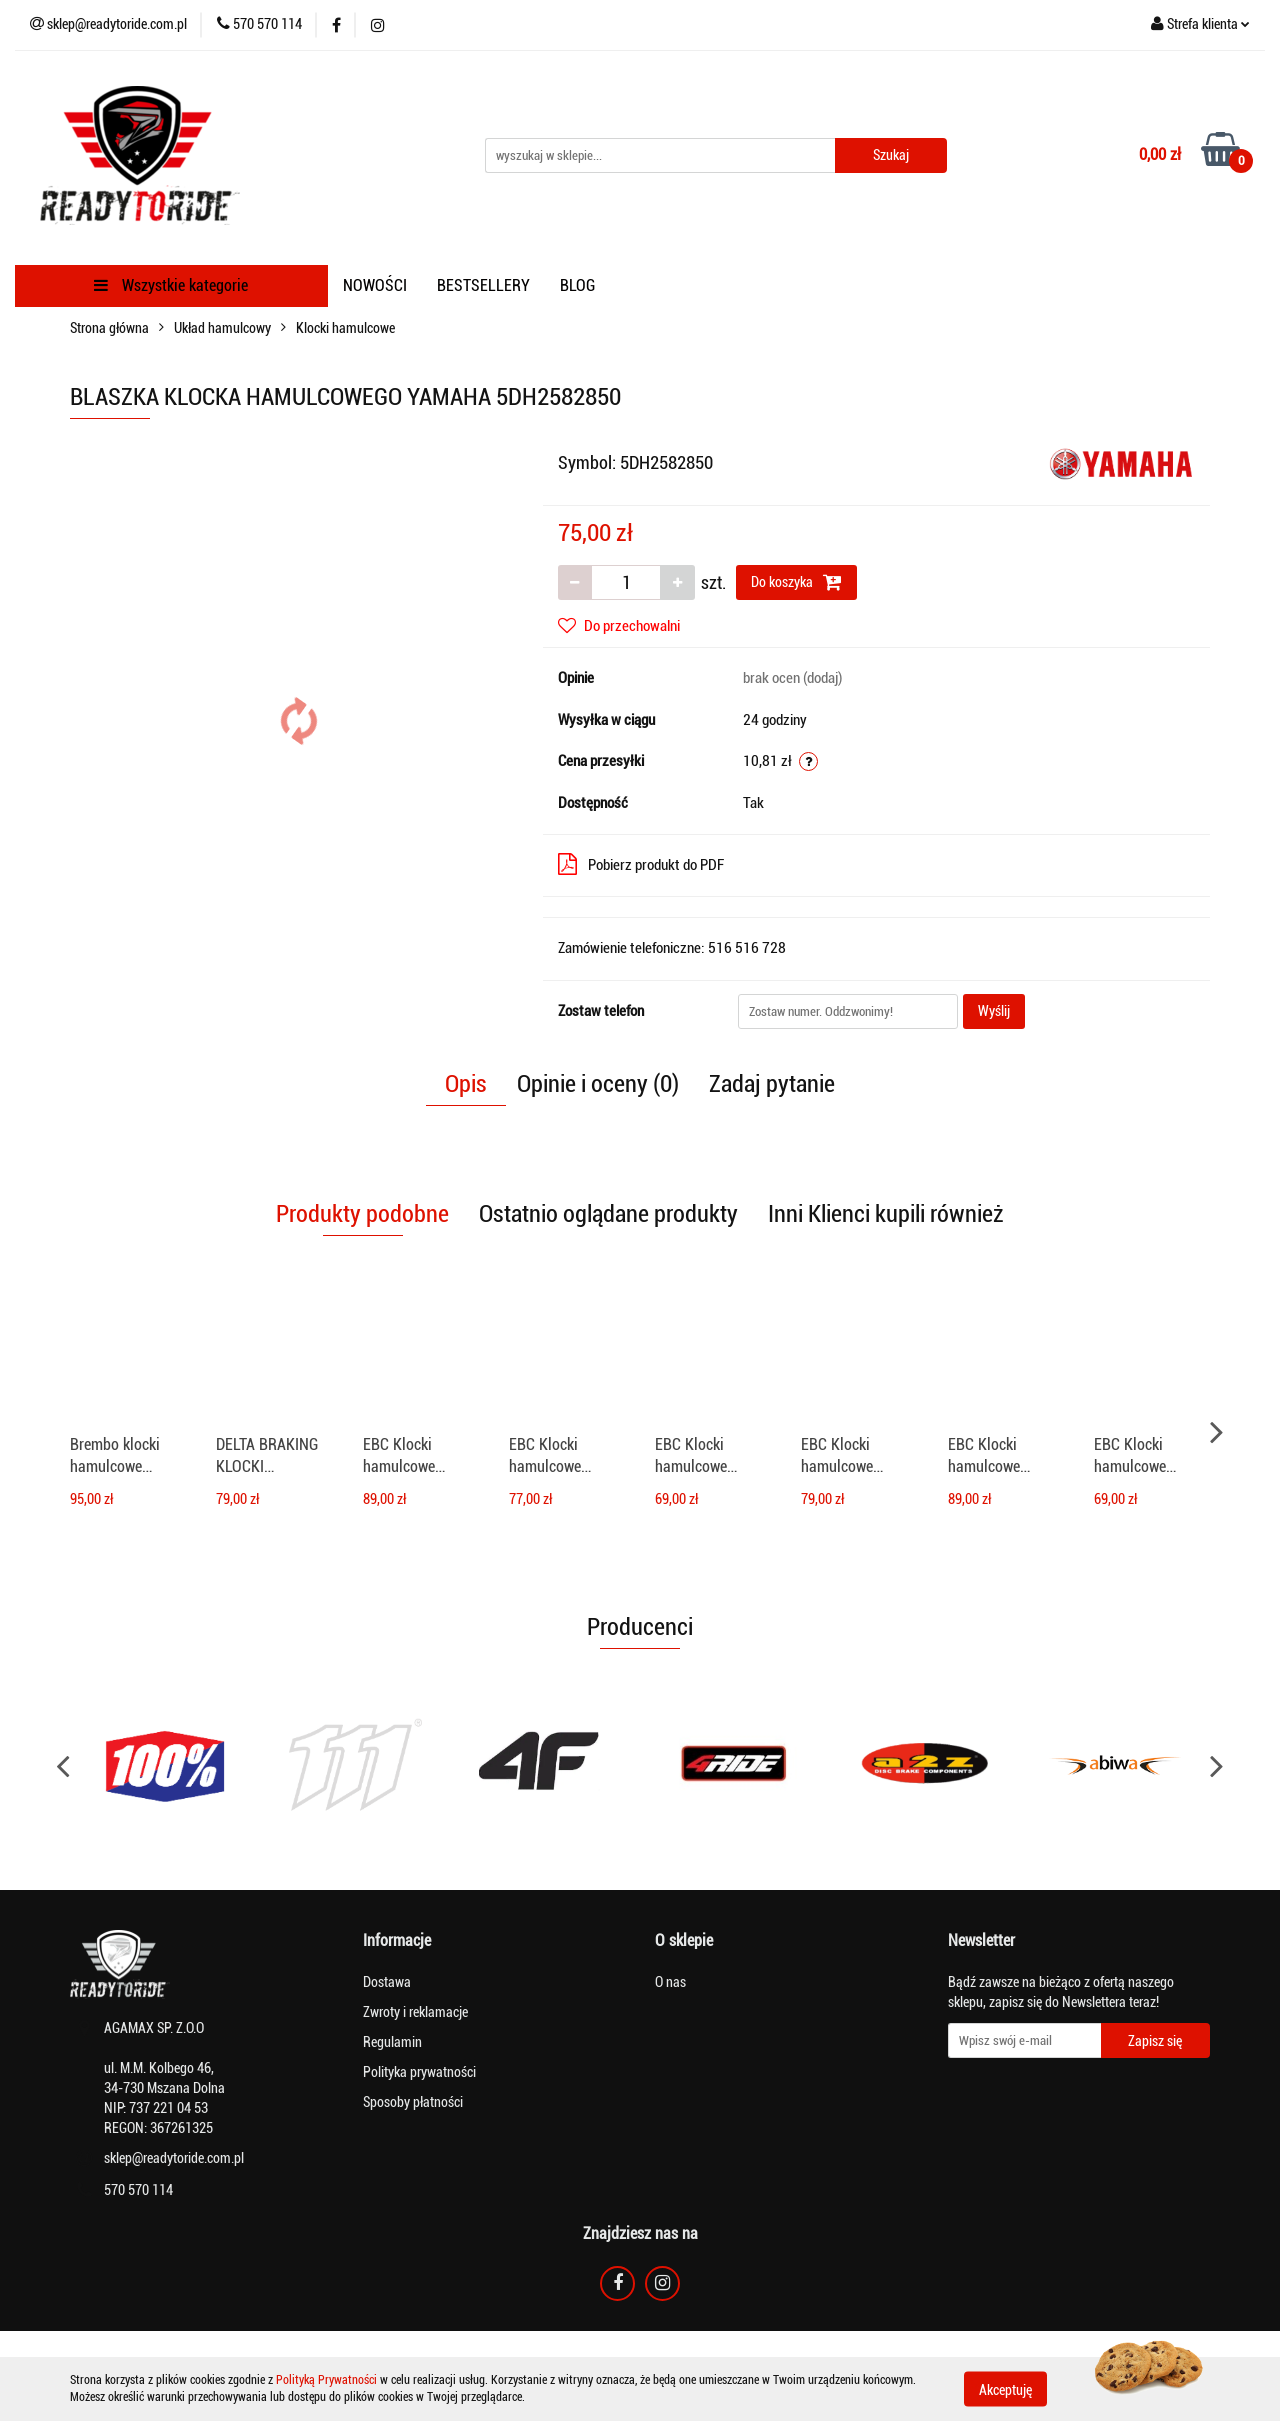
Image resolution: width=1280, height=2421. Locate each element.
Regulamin (392, 2042)
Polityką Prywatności (326, 2380)
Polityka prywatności (419, 2072)
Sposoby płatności (413, 2102)
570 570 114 (138, 2190)
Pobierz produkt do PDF (641, 864)
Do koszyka (796, 582)
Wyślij (994, 1011)
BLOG (577, 285)
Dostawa (387, 1982)
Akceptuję (1005, 2389)
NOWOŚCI (375, 285)
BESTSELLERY (483, 285)
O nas (670, 1982)
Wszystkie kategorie (171, 285)
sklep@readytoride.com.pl (174, 2158)
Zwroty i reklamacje (415, 2012)
